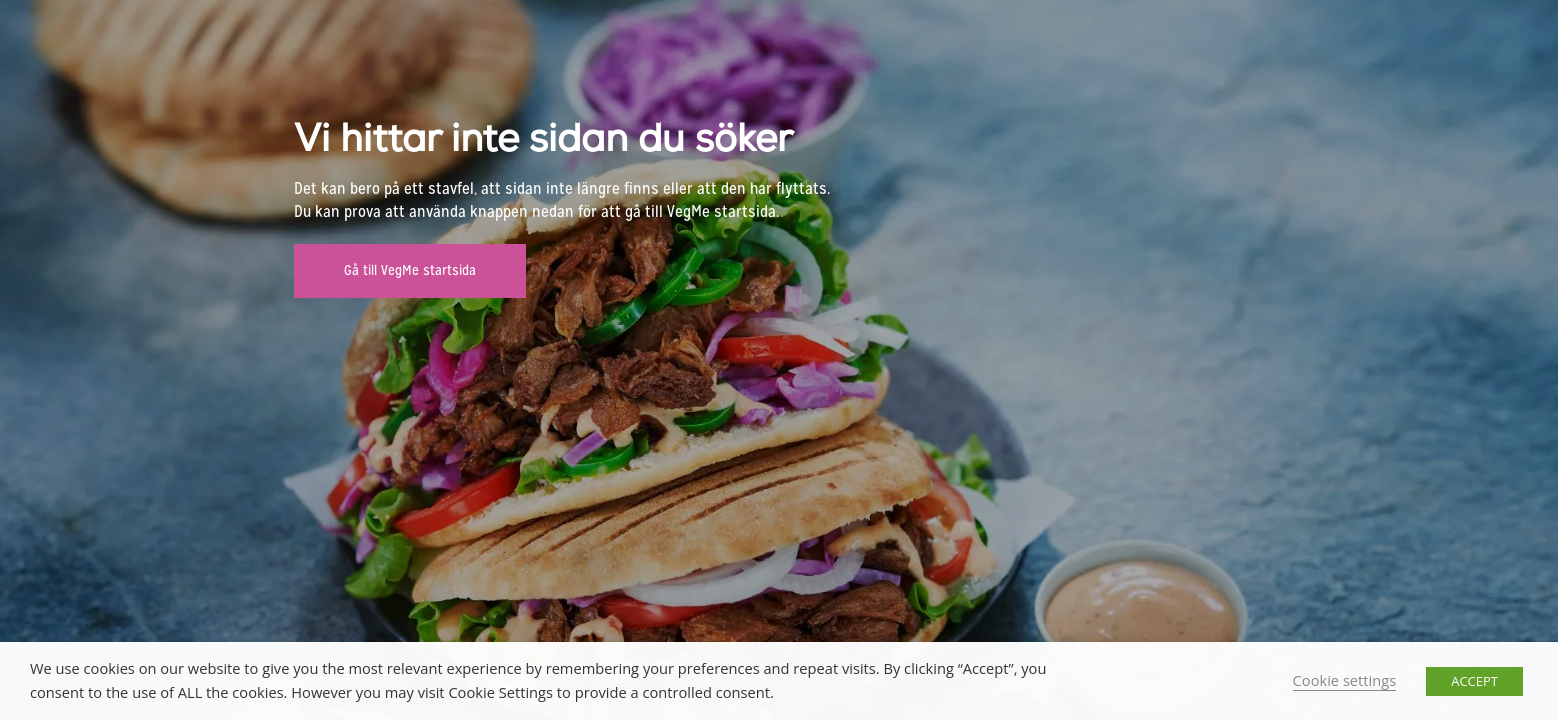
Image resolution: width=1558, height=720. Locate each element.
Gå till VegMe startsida (410, 270)
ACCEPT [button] (1474, 681)
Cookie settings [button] (1345, 680)
